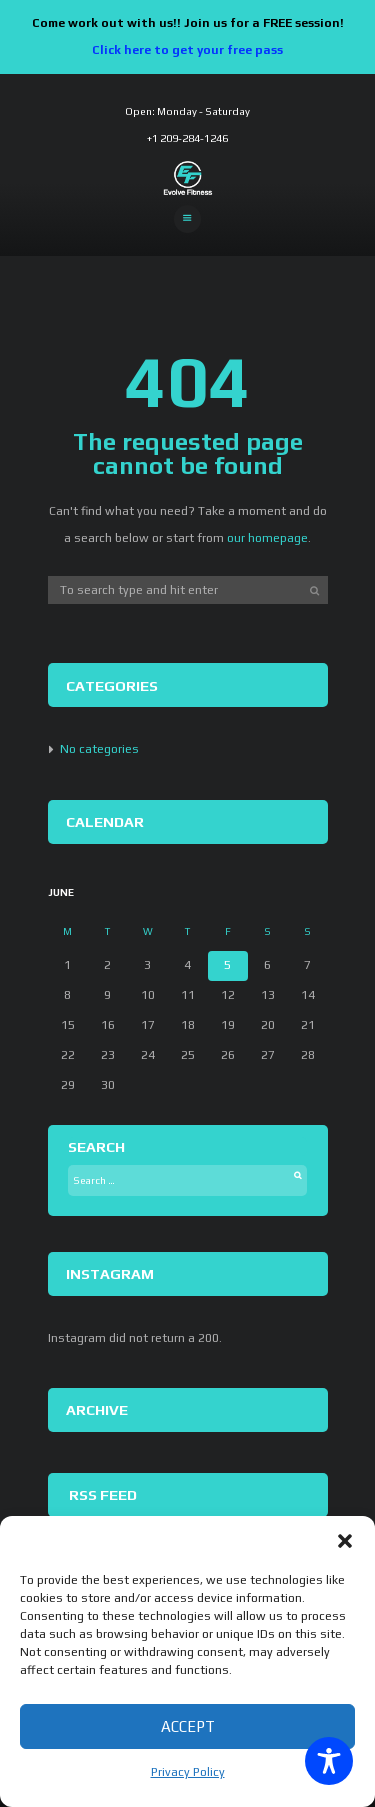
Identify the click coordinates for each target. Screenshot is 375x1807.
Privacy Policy (188, 1772)
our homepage (267, 538)
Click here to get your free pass (187, 50)
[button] (345, 1541)
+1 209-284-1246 (187, 138)
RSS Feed (103, 1494)
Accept (188, 1726)
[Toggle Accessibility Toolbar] (329, 1761)
